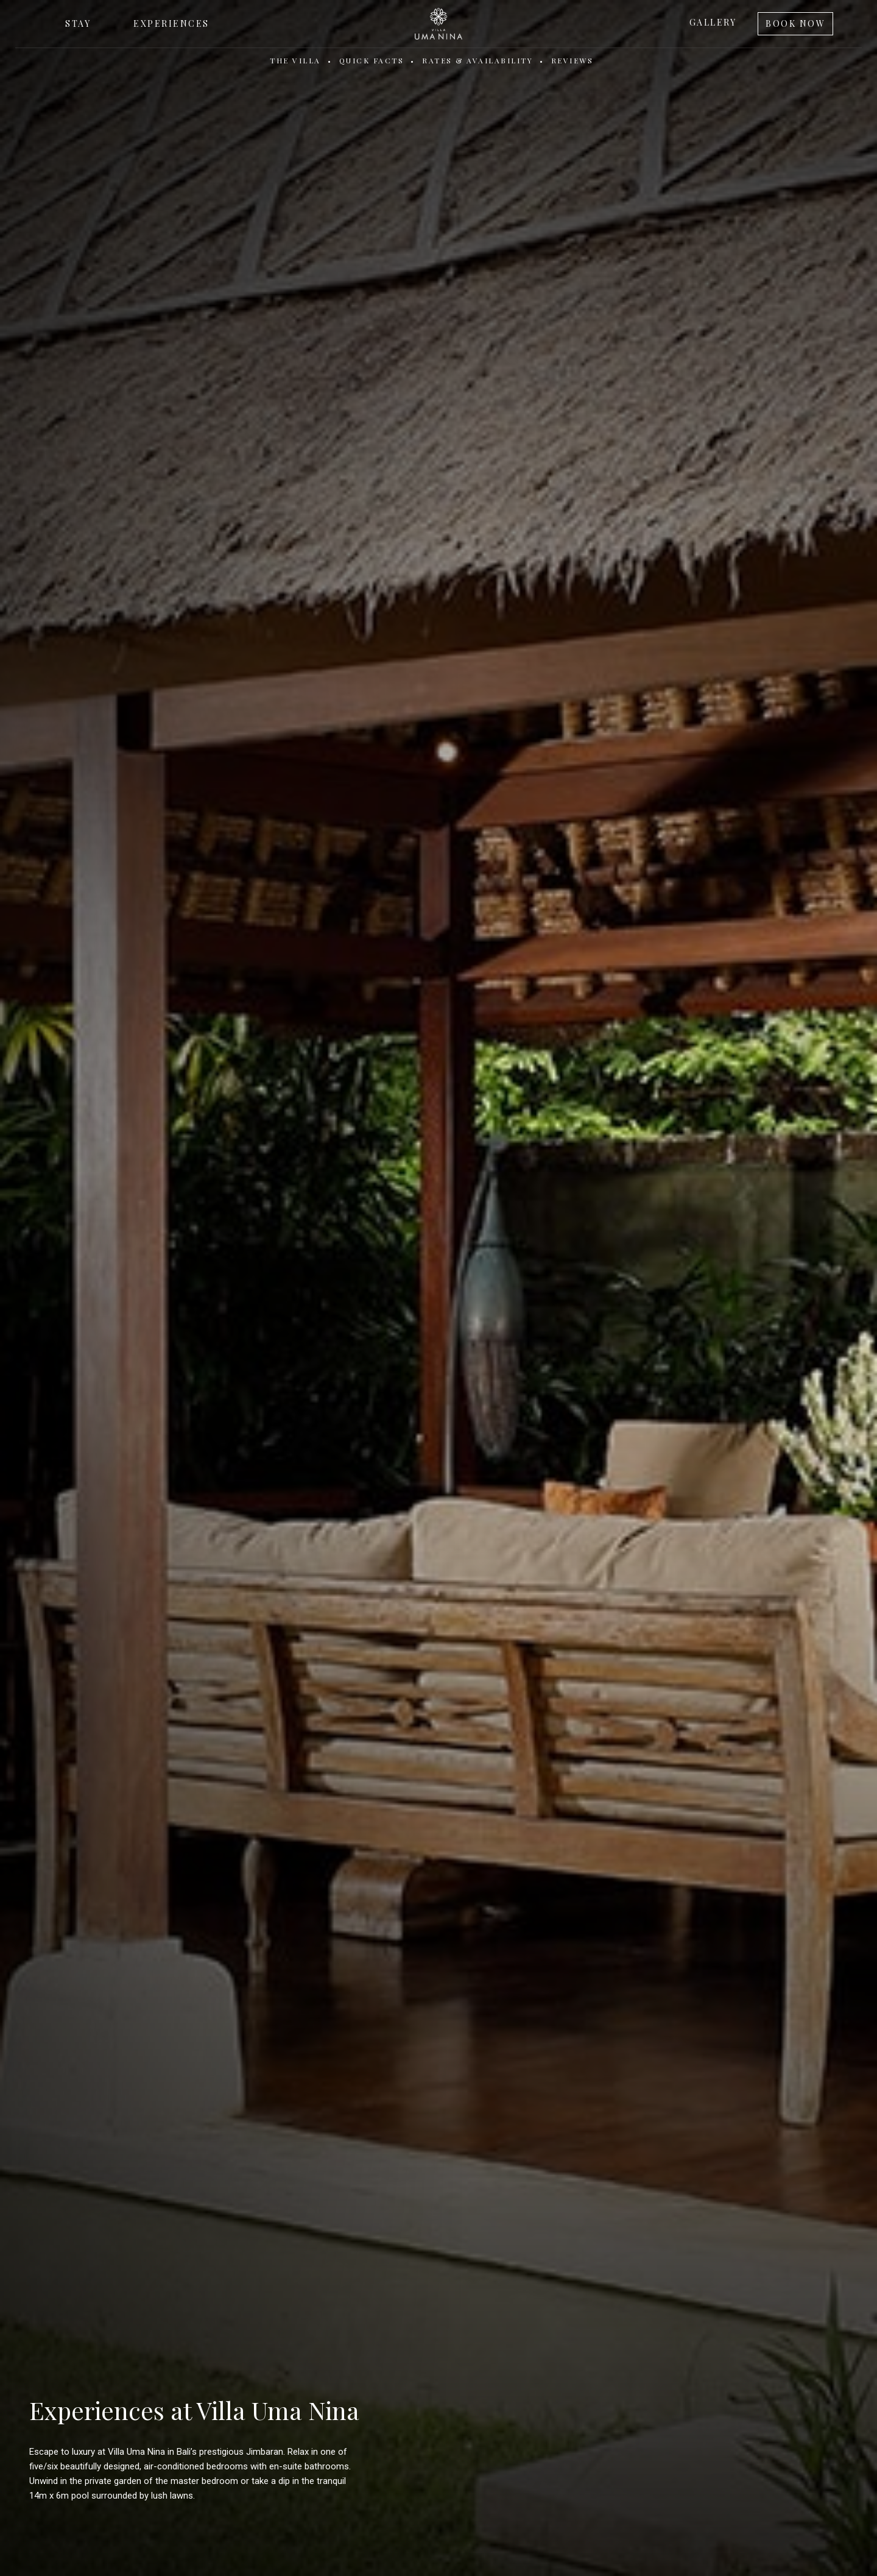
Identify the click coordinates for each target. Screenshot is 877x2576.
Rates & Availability (477, 60)
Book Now (795, 23)
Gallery (713, 22)
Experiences (171, 23)
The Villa (295, 60)
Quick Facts (371, 60)
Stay (78, 23)
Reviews (572, 60)
